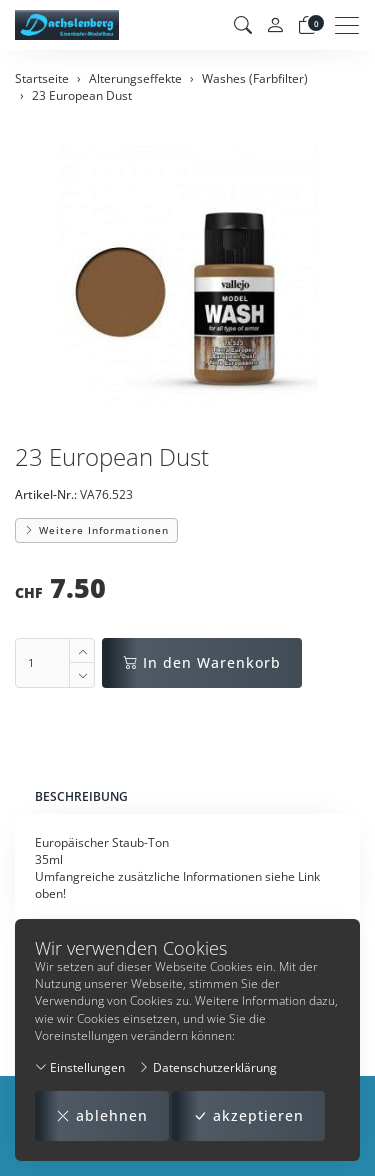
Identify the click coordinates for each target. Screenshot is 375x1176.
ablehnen (102, 1115)
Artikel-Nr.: (46, 494)
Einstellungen (80, 1067)
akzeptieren (248, 1115)
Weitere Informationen (96, 530)
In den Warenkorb (202, 662)
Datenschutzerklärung (207, 1067)
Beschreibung (81, 796)
